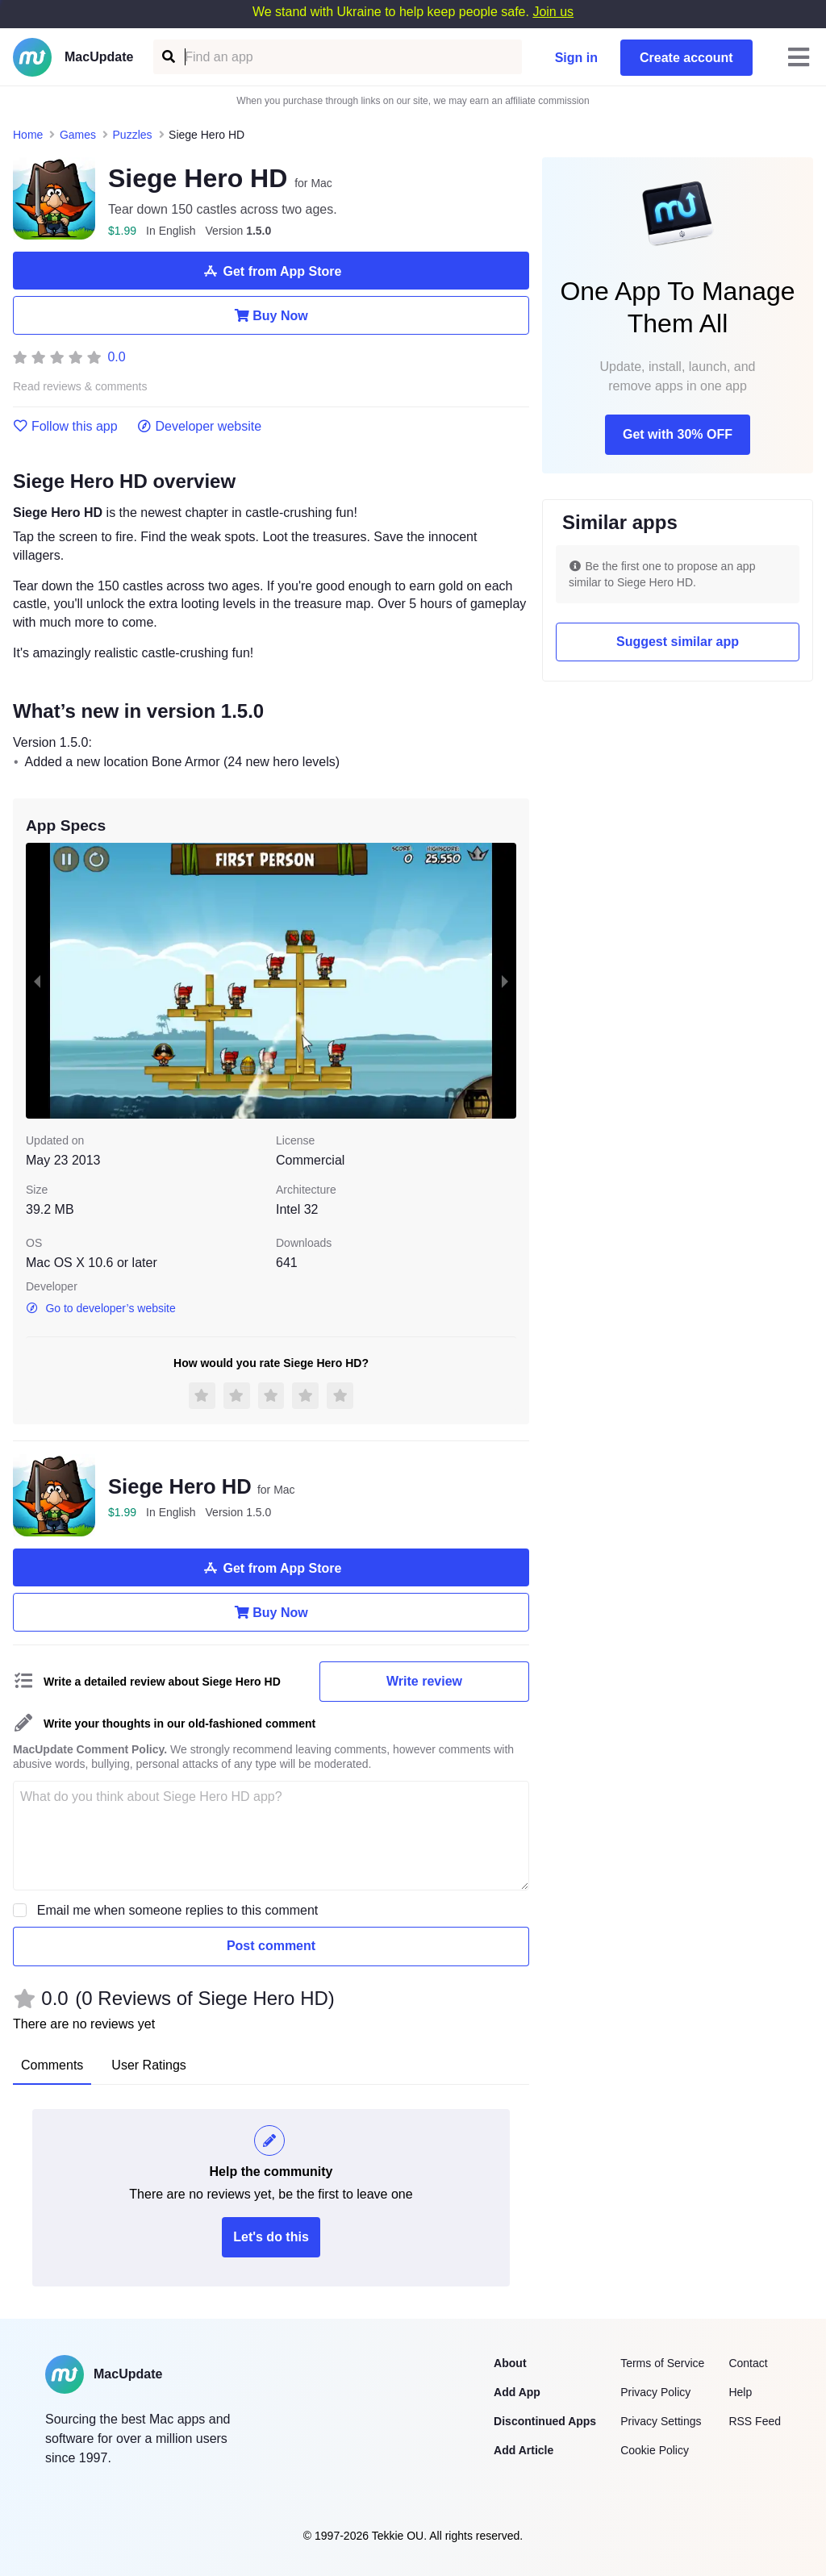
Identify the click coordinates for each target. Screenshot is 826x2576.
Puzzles (132, 134)
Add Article (523, 2450)
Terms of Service (662, 2363)
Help (740, 2392)
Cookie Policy (654, 2450)
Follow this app (65, 426)
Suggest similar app (677, 641)
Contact (747, 2363)
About (510, 2363)
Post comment (271, 1945)
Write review (424, 1681)
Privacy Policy (655, 2392)
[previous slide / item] (37, 981)
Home (28, 134)
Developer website (199, 426)
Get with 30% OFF (677, 434)
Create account (686, 57)
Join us (553, 11)
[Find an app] (167, 57)
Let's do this (271, 2236)
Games (78, 134)
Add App (517, 2392)
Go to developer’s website (101, 1308)
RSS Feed (754, 2421)
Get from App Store (271, 271)
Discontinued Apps (545, 2421)
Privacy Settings (660, 2421)
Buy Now (270, 315)
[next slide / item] (505, 981)
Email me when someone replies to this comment (178, 1910)
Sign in (576, 57)
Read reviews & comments (80, 387)
